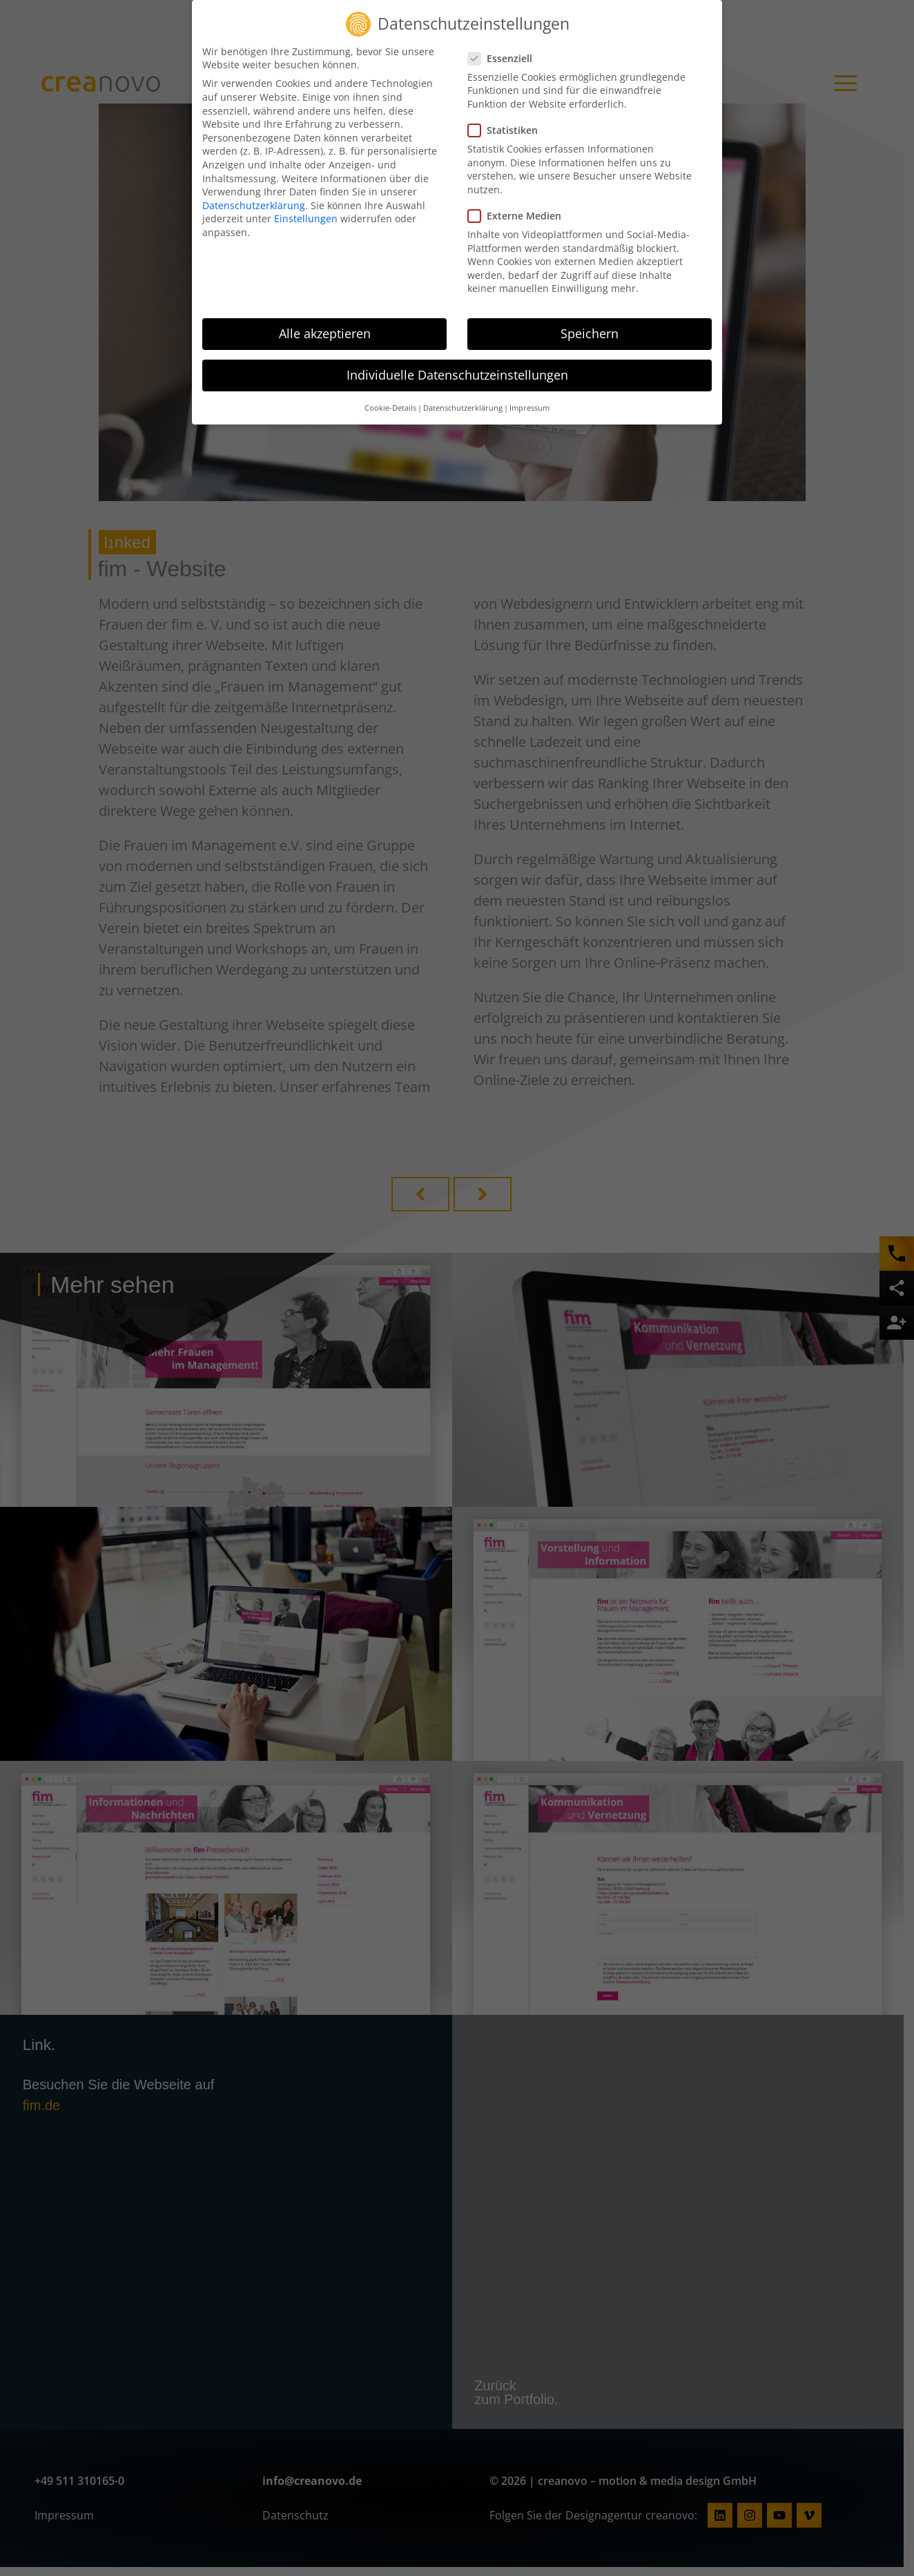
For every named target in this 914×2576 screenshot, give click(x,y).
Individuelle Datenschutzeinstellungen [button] (457, 375)
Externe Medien (518, 215)
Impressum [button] (529, 408)
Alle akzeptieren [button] (325, 333)
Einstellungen (306, 218)
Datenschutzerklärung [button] (463, 408)
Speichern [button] (590, 333)
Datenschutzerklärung (253, 205)
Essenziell (504, 58)
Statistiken (507, 130)
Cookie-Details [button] (390, 408)
